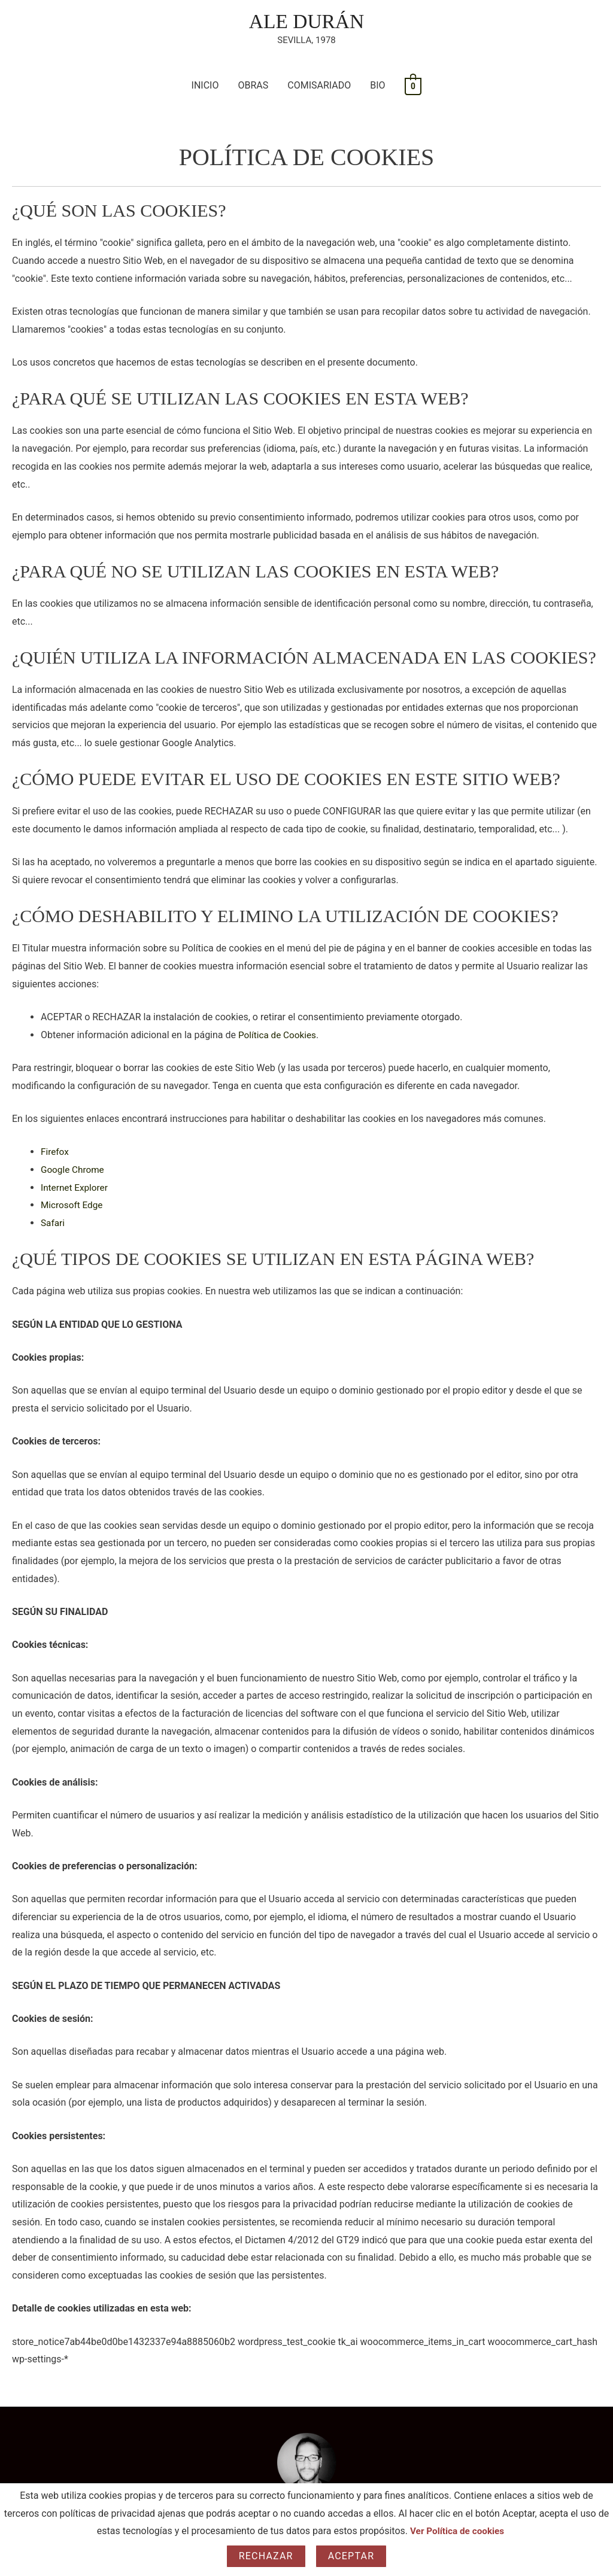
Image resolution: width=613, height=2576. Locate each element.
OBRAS (253, 86)
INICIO (205, 86)
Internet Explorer (76, 1188)
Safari (53, 1224)
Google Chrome (74, 1170)
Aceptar (351, 2556)
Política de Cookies (279, 1035)
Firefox (55, 1152)
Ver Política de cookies (457, 2531)
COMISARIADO (319, 86)
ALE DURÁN (306, 22)
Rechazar (266, 2556)
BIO (377, 86)
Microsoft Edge (73, 1206)
